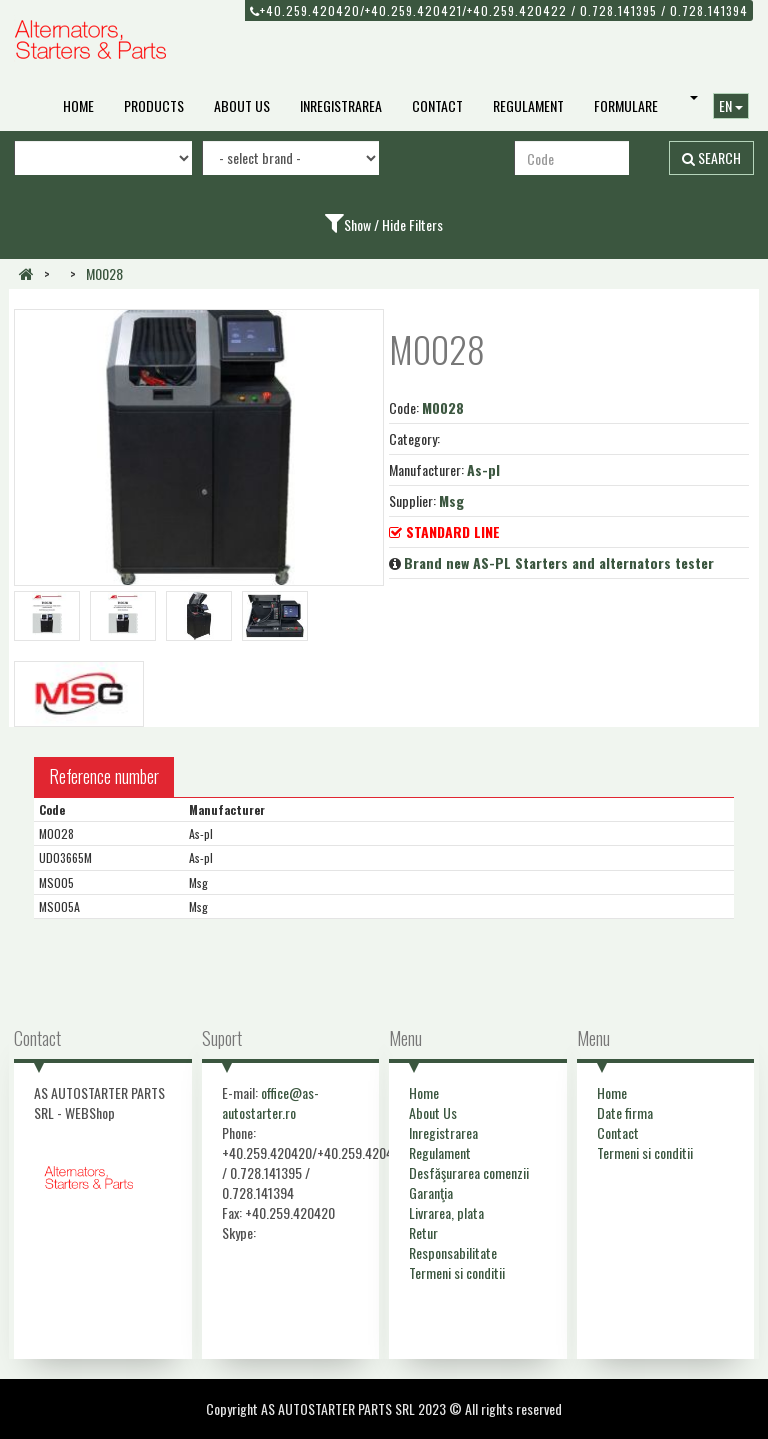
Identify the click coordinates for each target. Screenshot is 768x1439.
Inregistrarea (341, 105)
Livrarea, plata (446, 1212)
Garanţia (431, 1192)
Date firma (625, 1112)
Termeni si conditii (457, 1272)
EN (731, 105)
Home (78, 105)
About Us (242, 105)
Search (711, 157)
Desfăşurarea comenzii (469, 1172)
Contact (437, 105)
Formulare (626, 105)
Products (154, 105)
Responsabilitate (453, 1252)
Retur (423, 1232)
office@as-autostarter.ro (270, 1102)
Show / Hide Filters (393, 224)
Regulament (528, 105)
